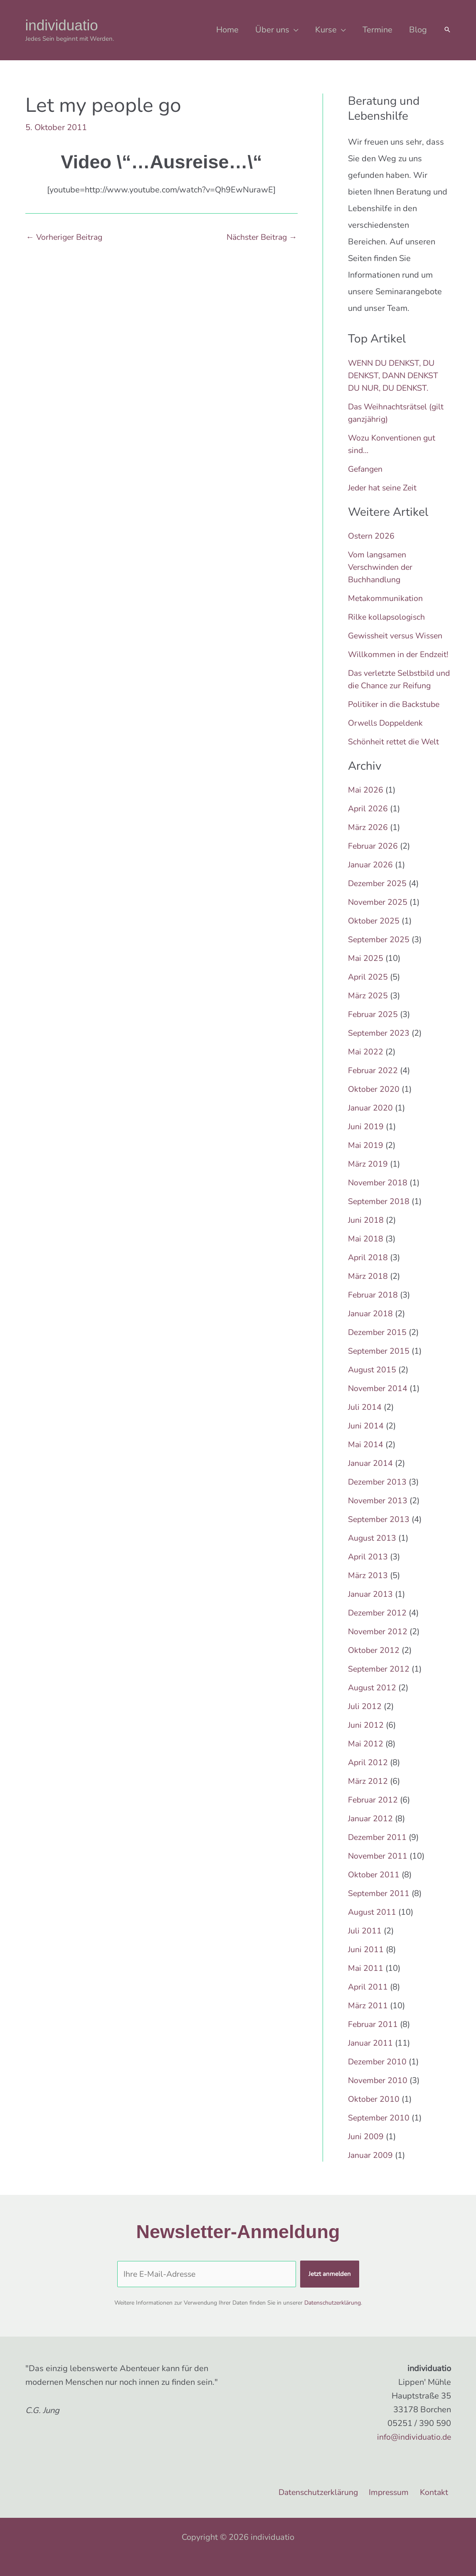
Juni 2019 (366, 1139)
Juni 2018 (366, 1232)
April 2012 (368, 1775)
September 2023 (380, 1045)
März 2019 (368, 1176)
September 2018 (380, 1213)
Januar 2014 (371, 1475)
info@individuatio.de (412, 2437)
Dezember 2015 (378, 1344)
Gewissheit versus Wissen (398, 635)
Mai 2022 (366, 1064)
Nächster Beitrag (260, 237)
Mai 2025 (366, 970)
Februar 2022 (373, 1083)
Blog (418, 29)
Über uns (272, 29)
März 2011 (368, 2018)
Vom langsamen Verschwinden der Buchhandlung (382, 567)
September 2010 (380, 2130)
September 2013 (380, 1531)
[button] (447, 30)
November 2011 (378, 1868)
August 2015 (372, 1382)
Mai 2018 (366, 1251)
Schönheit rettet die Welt (395, 754)
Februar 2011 (373, 2036)
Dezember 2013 (378, 1494)
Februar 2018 (373, 1307)
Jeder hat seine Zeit (384, 487)
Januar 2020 (371, 1120)
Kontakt (436, 2492)
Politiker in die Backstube (395, 716)
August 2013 (372, 1550)
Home (227, 29)
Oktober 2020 (374, 1101)
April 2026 (368, 821)
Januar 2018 (371, 1326)
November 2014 (378, 1400)
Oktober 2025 (374, 933)
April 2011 (368, 1999)
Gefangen (366, 469)
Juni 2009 (366, 2149)
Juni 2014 (366, 1438)
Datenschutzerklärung (332, 2303)
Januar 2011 (371, 2055)
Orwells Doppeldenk (387, 735)
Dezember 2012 (378, 1625)
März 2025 (368, 1008)
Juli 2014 (365, 1419)
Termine (377, 29)
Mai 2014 (366, 1457)
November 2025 (378, 914)
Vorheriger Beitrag (66, 237)
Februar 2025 (373, 1026)
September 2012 (380, 1681)
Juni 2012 (366, 1737)
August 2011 (372, 1924)
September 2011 (380, 1905)
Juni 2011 (366, 1962)
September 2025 (380, 952)
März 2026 (368, 839)
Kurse (326, 29)
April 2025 (368, 989)
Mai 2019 (366, 1157)
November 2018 (378, 1195)
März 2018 (368, 1288)
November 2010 (378, 2092)
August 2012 (372, 1700)
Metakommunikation (386, 598)
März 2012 (368, 1793)
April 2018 (368, 1270)
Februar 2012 (373, 1812)
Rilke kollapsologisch (387, 617)
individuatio (61, 25)
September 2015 (380, 1363)
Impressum (393, 2492)
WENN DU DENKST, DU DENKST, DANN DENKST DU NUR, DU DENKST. (396, 375)
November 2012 (378, 1644)
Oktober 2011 (374, 1887)
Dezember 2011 (378, 1849)
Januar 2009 (371, 2167)
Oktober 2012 (374, 1662)
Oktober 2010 (374, 2111)
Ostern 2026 (371, 536)
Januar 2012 (371, 1831)
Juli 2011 (365, 1943)
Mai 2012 (366, 1756)
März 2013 (368, 1587)
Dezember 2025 (378, 895)
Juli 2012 (365, 1718)
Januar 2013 (371, 1606)
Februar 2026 (373, 858)
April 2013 (368, 1569)
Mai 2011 (366, 1980)
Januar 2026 (371, 877)
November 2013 (378, 1513)
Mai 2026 (366, 802)
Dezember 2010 (378, 2074)
